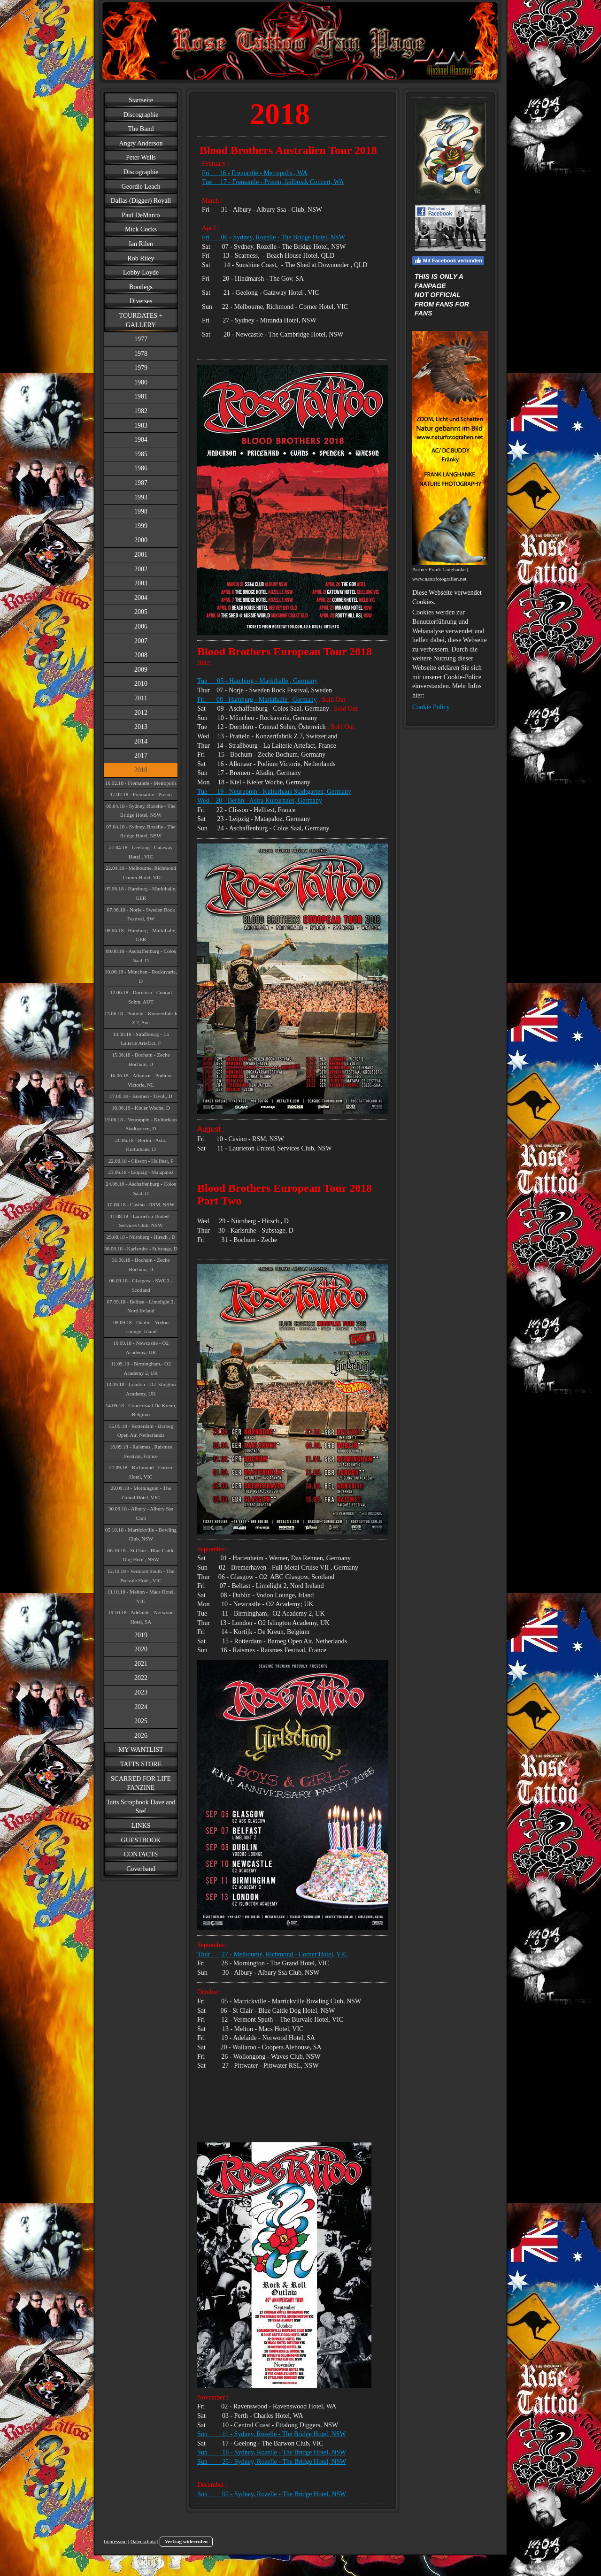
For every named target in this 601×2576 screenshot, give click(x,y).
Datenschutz (143, 2541)
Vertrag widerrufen (186, 2541)
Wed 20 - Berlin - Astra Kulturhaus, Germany (259, 800)
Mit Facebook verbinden (448, 260)
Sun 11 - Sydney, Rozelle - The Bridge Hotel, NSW (271, 2434)
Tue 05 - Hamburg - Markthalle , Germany (257, 680)
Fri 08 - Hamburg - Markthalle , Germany (257, 699)
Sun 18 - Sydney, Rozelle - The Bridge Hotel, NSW (271, 2452)
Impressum (115, 2541)
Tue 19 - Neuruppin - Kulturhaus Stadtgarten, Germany (274, 791)
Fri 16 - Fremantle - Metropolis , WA (255, 172)
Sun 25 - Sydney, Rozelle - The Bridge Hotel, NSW (271, 2461)
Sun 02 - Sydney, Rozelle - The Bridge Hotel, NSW (271, 2494)
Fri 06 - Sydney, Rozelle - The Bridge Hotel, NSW (273, 237)
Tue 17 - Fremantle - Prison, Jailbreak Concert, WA (273, 181)
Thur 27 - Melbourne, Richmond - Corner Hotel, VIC (272, 1954)
